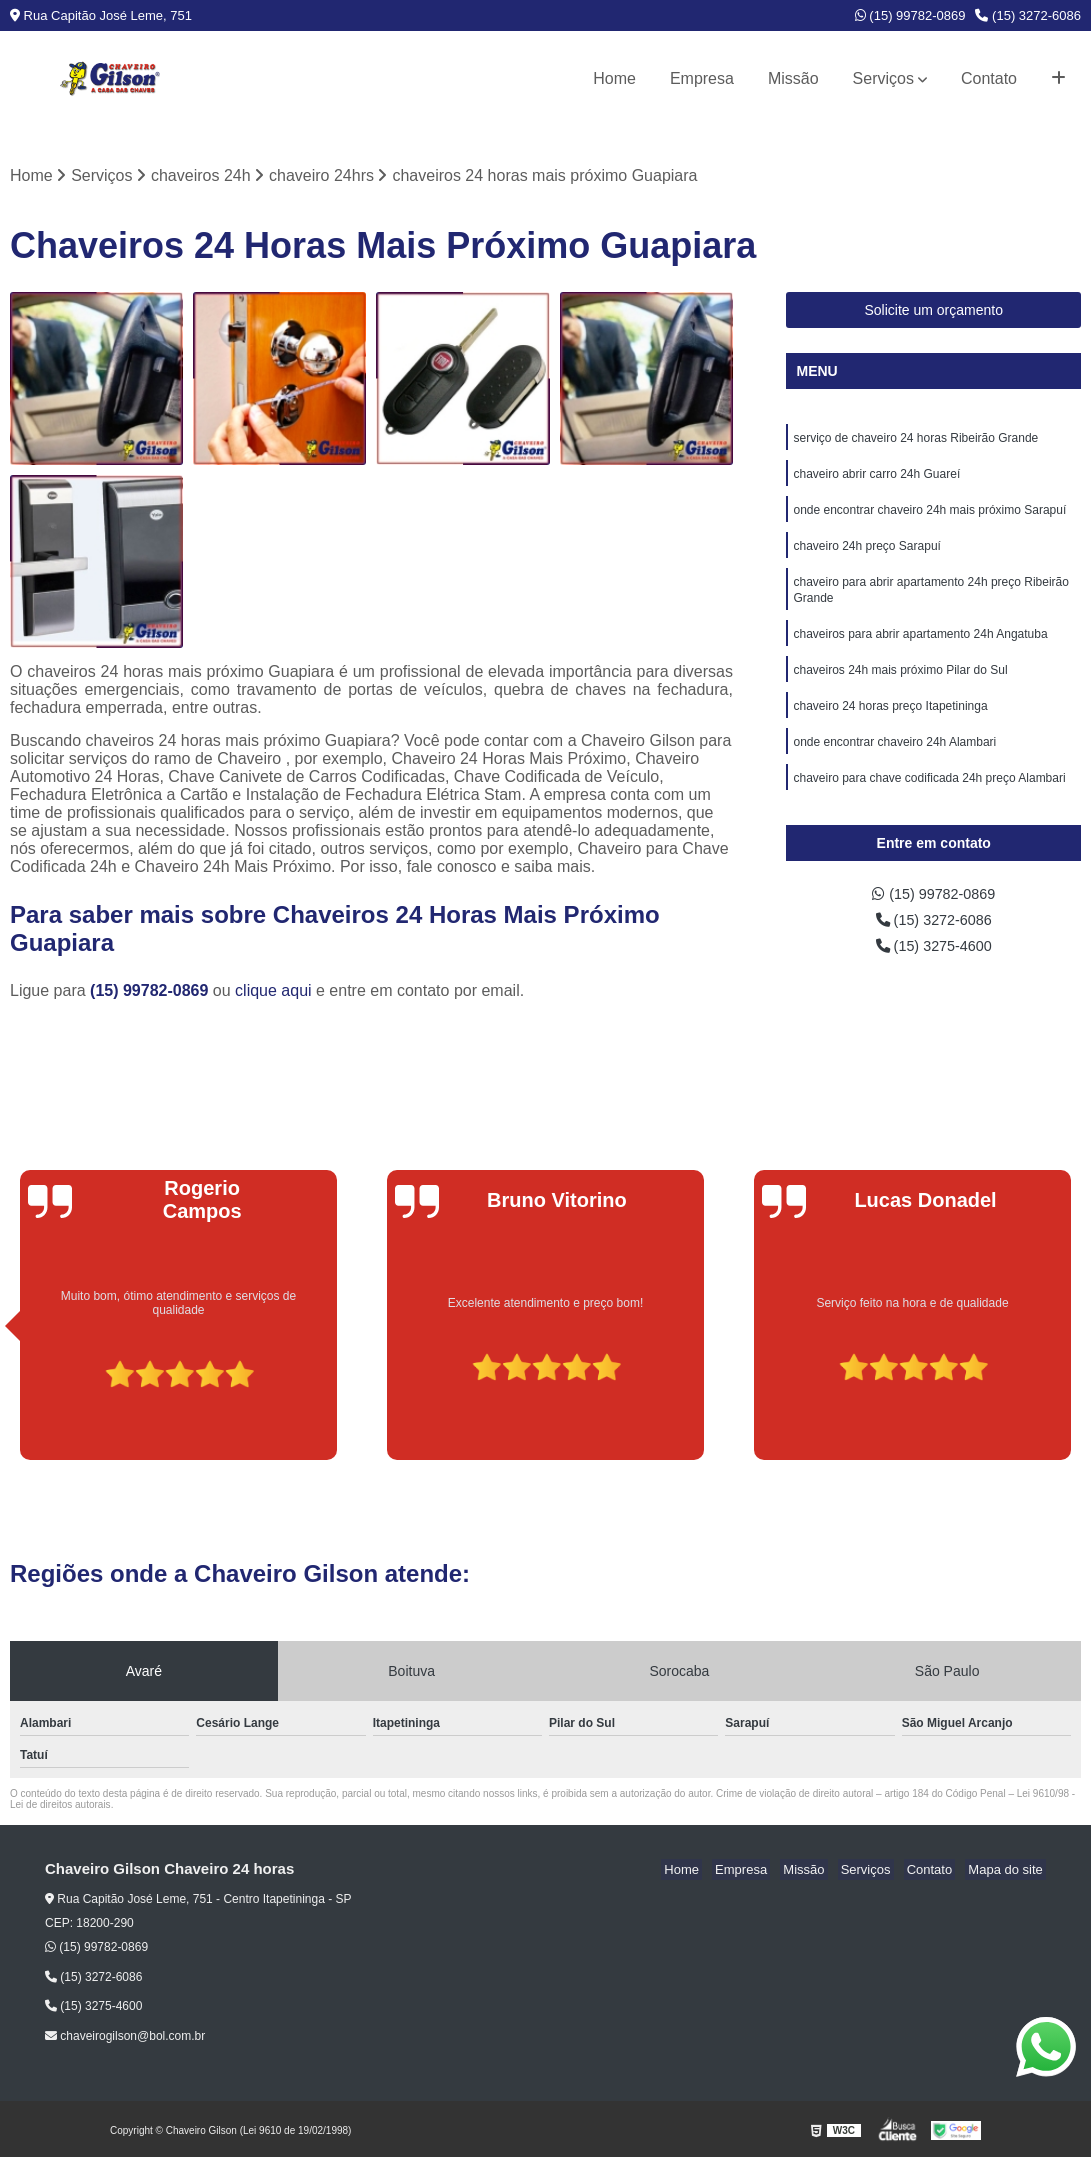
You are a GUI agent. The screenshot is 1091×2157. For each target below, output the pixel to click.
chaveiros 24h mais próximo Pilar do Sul (900, 687)
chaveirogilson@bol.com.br (125, 2038)
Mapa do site (1008, 1871)
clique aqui (273, 992)
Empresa (702, 78)
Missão (793, 78)
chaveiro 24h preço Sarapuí (866, 555)
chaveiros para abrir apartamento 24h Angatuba (920, 649)
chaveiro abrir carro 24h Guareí (876, 479)
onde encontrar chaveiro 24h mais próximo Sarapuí (929, 517)
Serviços (883, 78)
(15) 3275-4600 (934, 966)
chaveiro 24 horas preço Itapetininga (890, 725)
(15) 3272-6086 (1028, 15)
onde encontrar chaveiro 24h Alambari (894, 763)
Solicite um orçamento (933, 312)
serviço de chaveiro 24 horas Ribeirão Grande (915, 441)
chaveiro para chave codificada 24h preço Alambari (929, 801)
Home (614, 78)
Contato (989, 78)
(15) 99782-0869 (910, 15)
